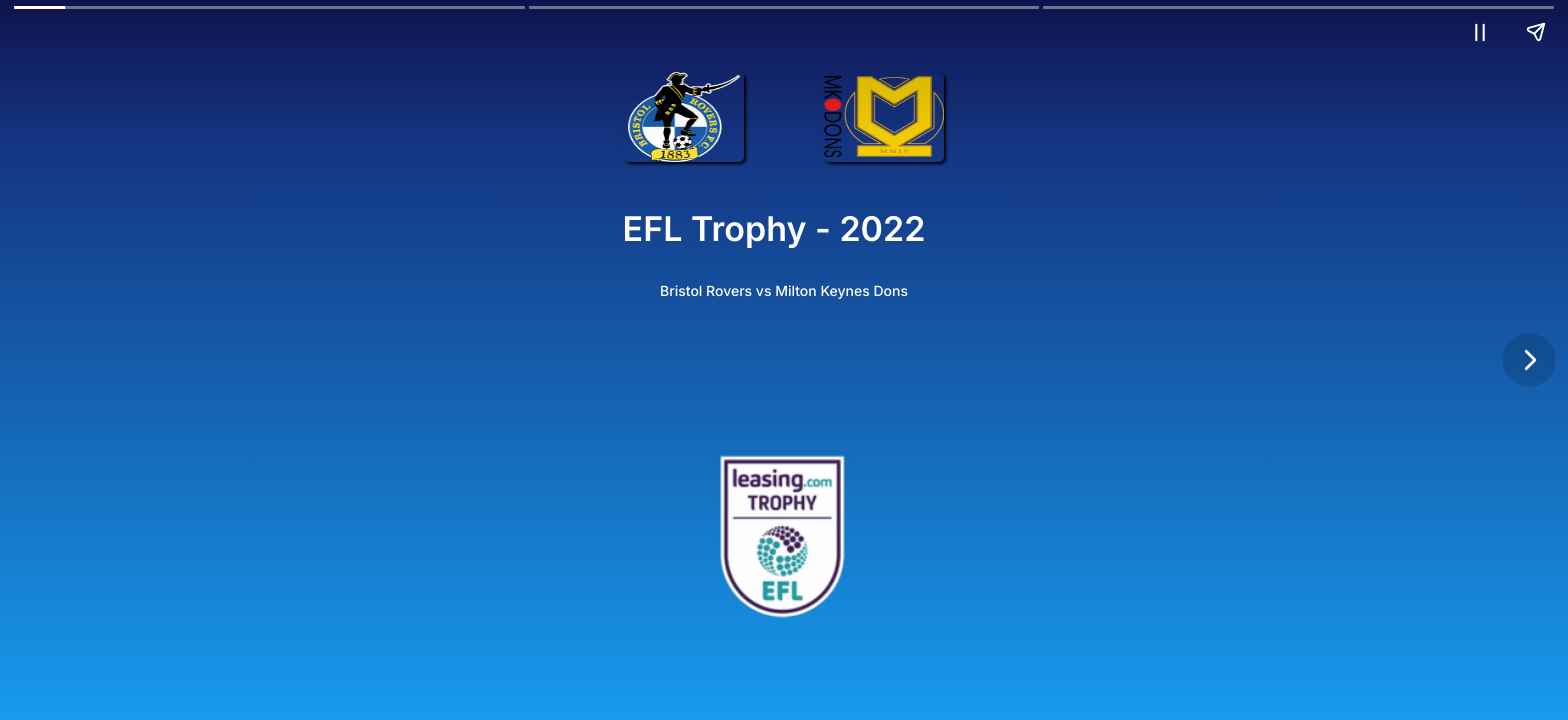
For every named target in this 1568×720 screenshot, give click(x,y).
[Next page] (1529, 360)
